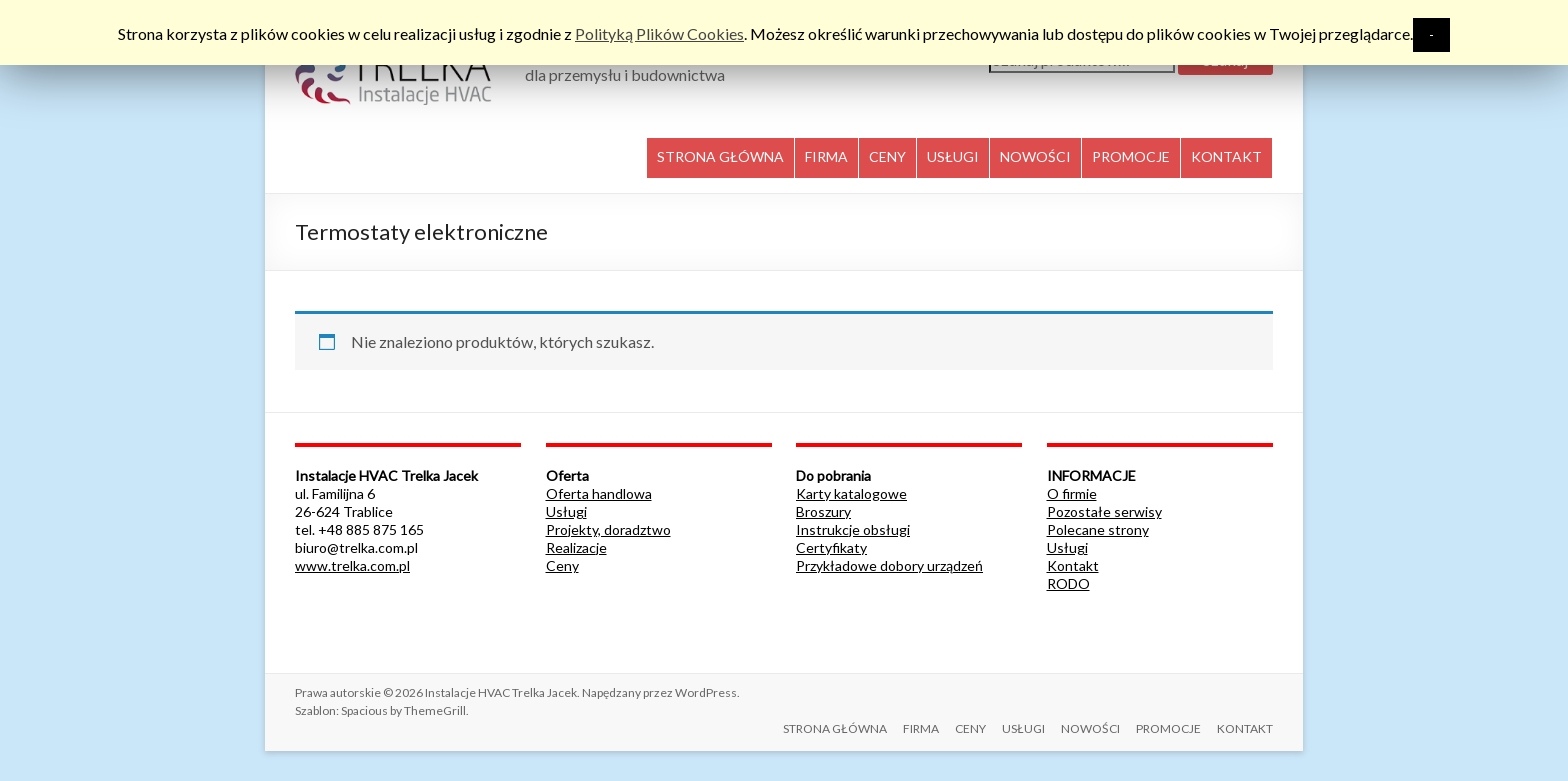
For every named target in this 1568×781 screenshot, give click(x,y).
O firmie (1072, 493)
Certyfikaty (831, 547)
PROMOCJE (1131, 156)
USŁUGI (953, 156)
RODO (1068, 583)
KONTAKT (1226, 156)
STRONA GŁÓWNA (720, 156)
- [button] (1431, 34)
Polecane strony (1098, 529)
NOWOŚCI (1035, 156)
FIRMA (826, 156)
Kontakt (1073, 565)
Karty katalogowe (851, 493)
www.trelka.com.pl (352, 565)
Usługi (566, 511)
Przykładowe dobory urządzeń (889, 565)
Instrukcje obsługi (853, 529)
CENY (887, 156)
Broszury (823, 511)
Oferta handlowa (599, 493)
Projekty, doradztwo (608, 529)
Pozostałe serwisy (1104, 511)
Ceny (562, 565)
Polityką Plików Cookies (659, 33)
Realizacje (576, 547)
